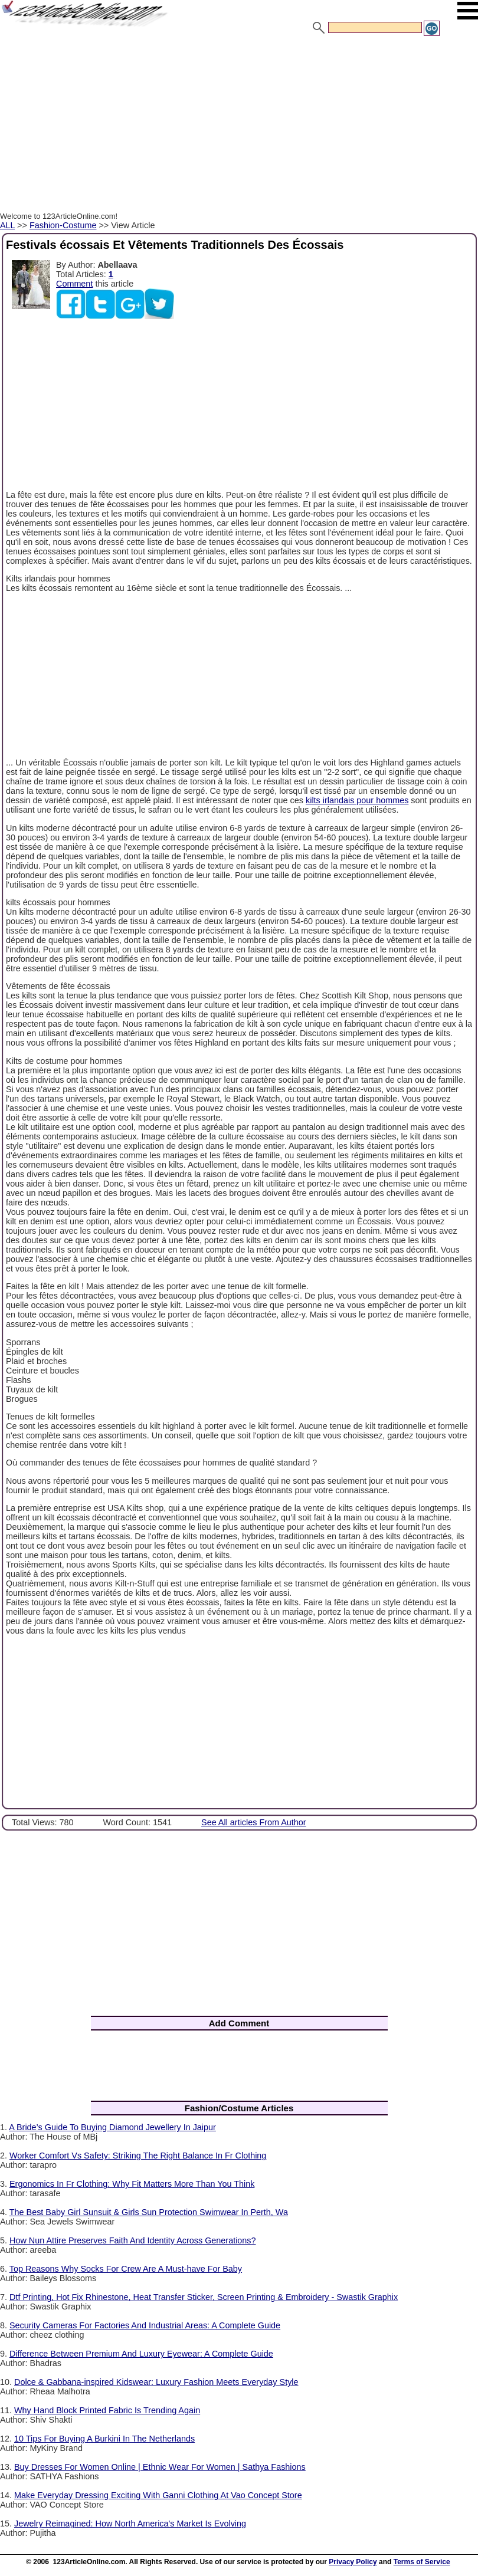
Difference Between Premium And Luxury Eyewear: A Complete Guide (141, 2353)
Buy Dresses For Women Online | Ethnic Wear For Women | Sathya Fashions (160, 2467)
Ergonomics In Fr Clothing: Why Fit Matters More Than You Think (131, 2184)
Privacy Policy (352, 2562)
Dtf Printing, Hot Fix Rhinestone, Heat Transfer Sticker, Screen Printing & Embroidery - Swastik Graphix (203, 2297)
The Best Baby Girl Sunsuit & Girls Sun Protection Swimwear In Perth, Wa (148, 2212)
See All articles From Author (253, 1822)
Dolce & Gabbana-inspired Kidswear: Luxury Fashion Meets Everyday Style (156, 2382)
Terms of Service (422, 2562)
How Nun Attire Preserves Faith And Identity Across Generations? (132, 2240)
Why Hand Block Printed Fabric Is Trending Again (107, 2410)
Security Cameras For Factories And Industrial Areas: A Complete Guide (144, 2325)
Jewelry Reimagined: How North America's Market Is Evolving (130, 2523)
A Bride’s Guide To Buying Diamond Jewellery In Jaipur (112, 2127)
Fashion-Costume (63, 225)
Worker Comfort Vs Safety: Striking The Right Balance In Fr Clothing (137, 2155)
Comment (74, 283)
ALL (7, 225)
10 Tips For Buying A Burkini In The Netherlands (104, 2438)
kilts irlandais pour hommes (357, 800)
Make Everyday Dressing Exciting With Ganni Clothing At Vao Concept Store (158, 2495)
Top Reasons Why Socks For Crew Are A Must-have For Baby (125, 2268)
